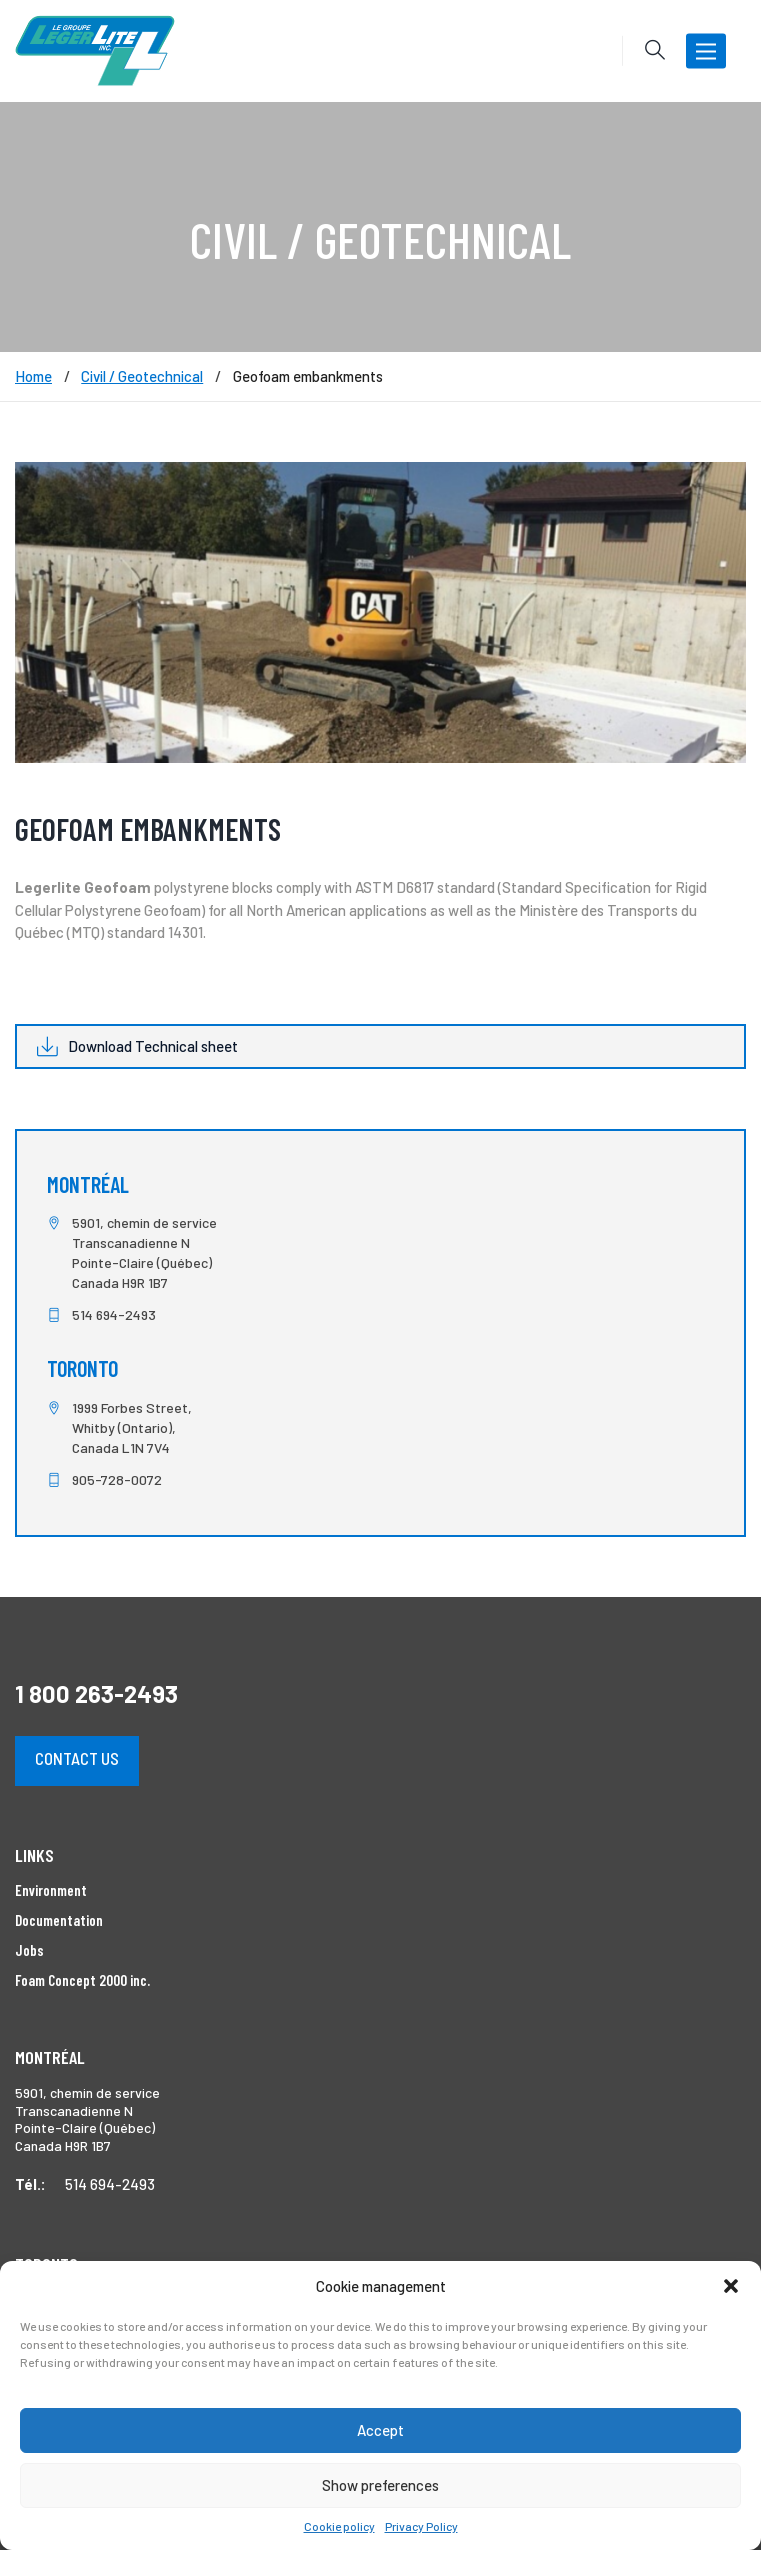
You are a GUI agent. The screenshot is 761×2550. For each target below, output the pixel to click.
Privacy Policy (421, 2526)
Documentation (59, 1920)
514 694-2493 (114, 1314)
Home (33, 376)
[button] (731, 2286)
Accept (380, 2430)
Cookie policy (339, 2526)
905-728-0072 (117, 1479)
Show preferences (380, 2485)
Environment (51, 1890)
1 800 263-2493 (96, 1693)
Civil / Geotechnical (142, 376)
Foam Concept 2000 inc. (82, 1980)
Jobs (29, 1950)
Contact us (77, 1758)
